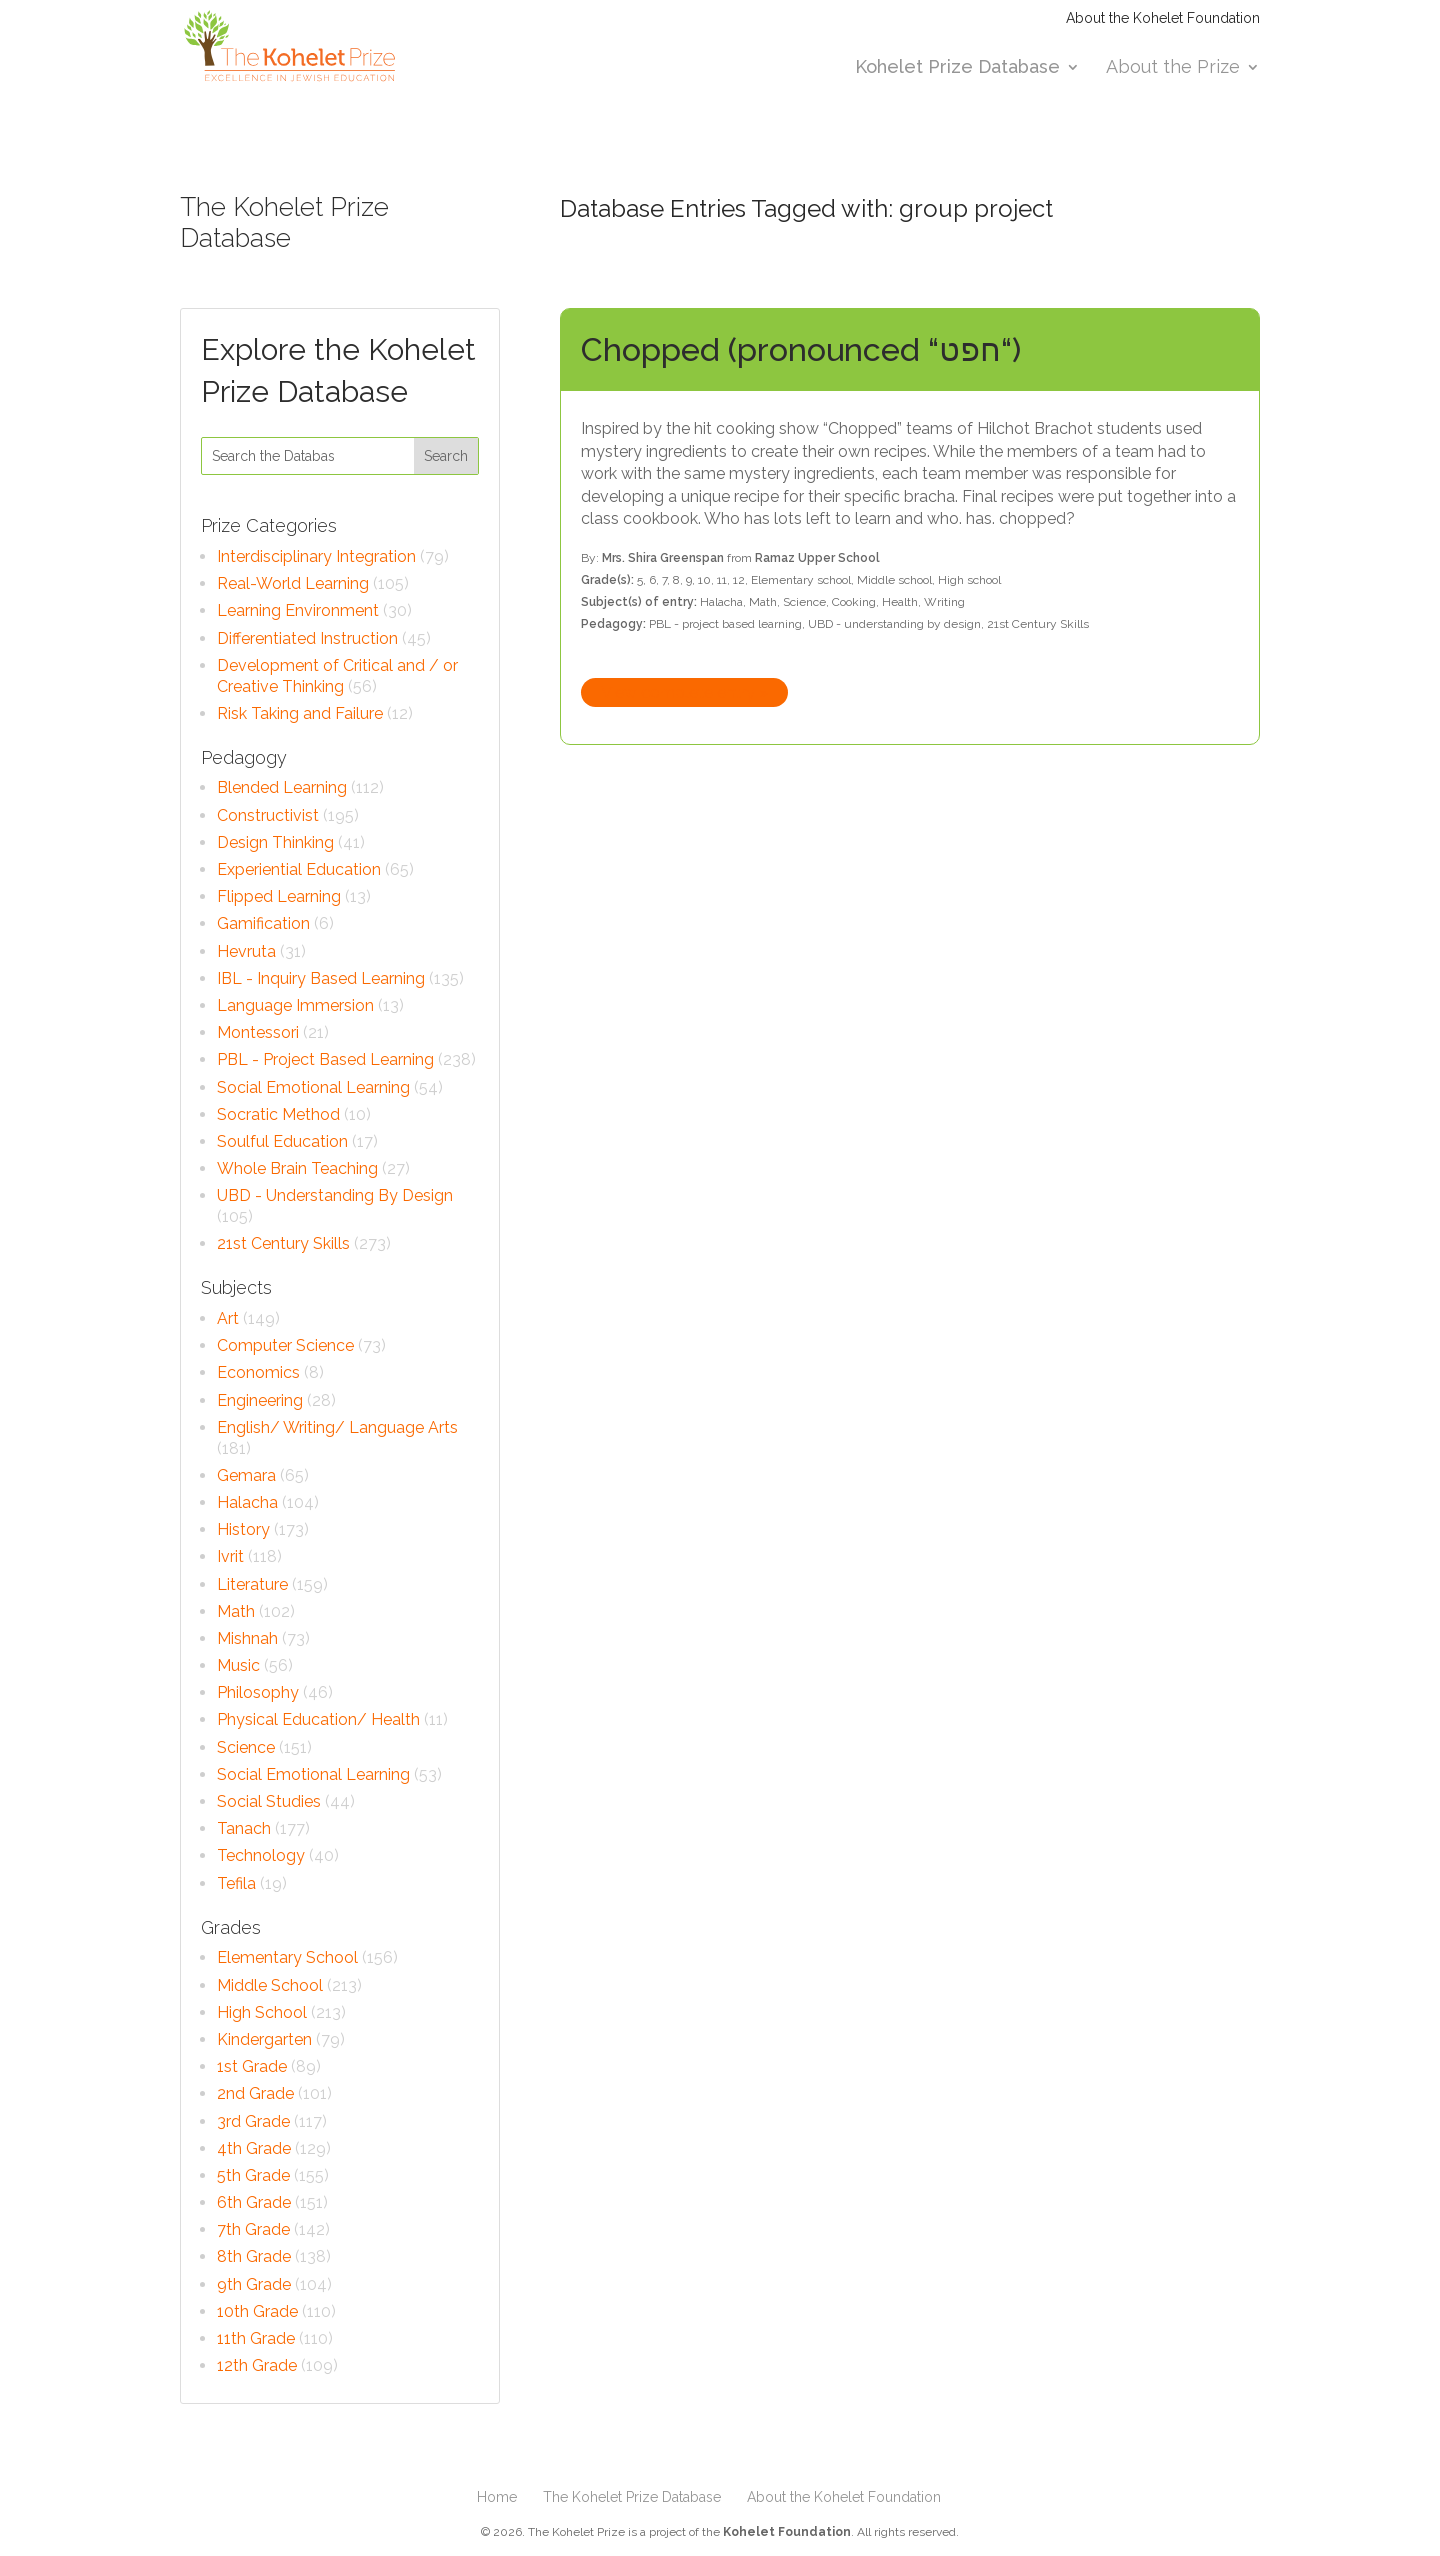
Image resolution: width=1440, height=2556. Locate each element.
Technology (261, 1855)
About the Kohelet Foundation (1163, 18)
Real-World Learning (293, 583)
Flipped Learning (279, 896)
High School (262, 2012)
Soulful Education (282, 1141)
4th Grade (254, 2148)
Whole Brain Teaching (297, 1168)
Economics (258, 1372)
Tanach (244, 1828)
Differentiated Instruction (307, 638)
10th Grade (257, 2311)
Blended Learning (282, 787)
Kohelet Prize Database (957, 68)
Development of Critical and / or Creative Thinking (337, 676)
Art (228, 1318)
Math (236, 1611)
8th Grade (254, 2256)
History (243, 1529)
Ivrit (230, 1556)
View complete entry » (684, 692)
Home (497, 2497)
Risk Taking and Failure (300, 713)
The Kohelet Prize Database (632, 2497)
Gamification (263, 923)
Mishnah (247, 1638)
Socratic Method (278, 1114)
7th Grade (253, 2229)
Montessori (258, 1032)
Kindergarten (264, 2039)
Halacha (247, 1502)
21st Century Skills (283, 1243)
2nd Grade (255, 2093)
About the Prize (1173, 68)
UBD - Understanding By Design (335, 1195)
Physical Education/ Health (318, 1719)
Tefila (236, 1883)
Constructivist (268, 815)
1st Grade (252, 2066)
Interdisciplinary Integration (316, 556)
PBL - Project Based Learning (325, 1059)
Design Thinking (275, 842)
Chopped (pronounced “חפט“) (801, 349)
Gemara (246, 1475)
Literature (252, 1584)
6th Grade (254, 2202)
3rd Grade (253, 2121)
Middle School (270, 1985)
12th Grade (257, 2365)
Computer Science (285, 1345)
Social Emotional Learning (313, 1087)
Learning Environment (298, 610)
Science (246, 1747)
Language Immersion (295, 1005)
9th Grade (254, 2284)
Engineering (260, 1400)
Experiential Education (299, 869)
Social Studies (269, 1801)
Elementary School (287, 1957)
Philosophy (258, 1692)
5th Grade (253, 2175)
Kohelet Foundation (787, 2532)
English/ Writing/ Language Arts (337, 1427)
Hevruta (246, 951)
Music (238, 1665)
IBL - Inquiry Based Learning (321, 978)
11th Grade (256, 2338)
